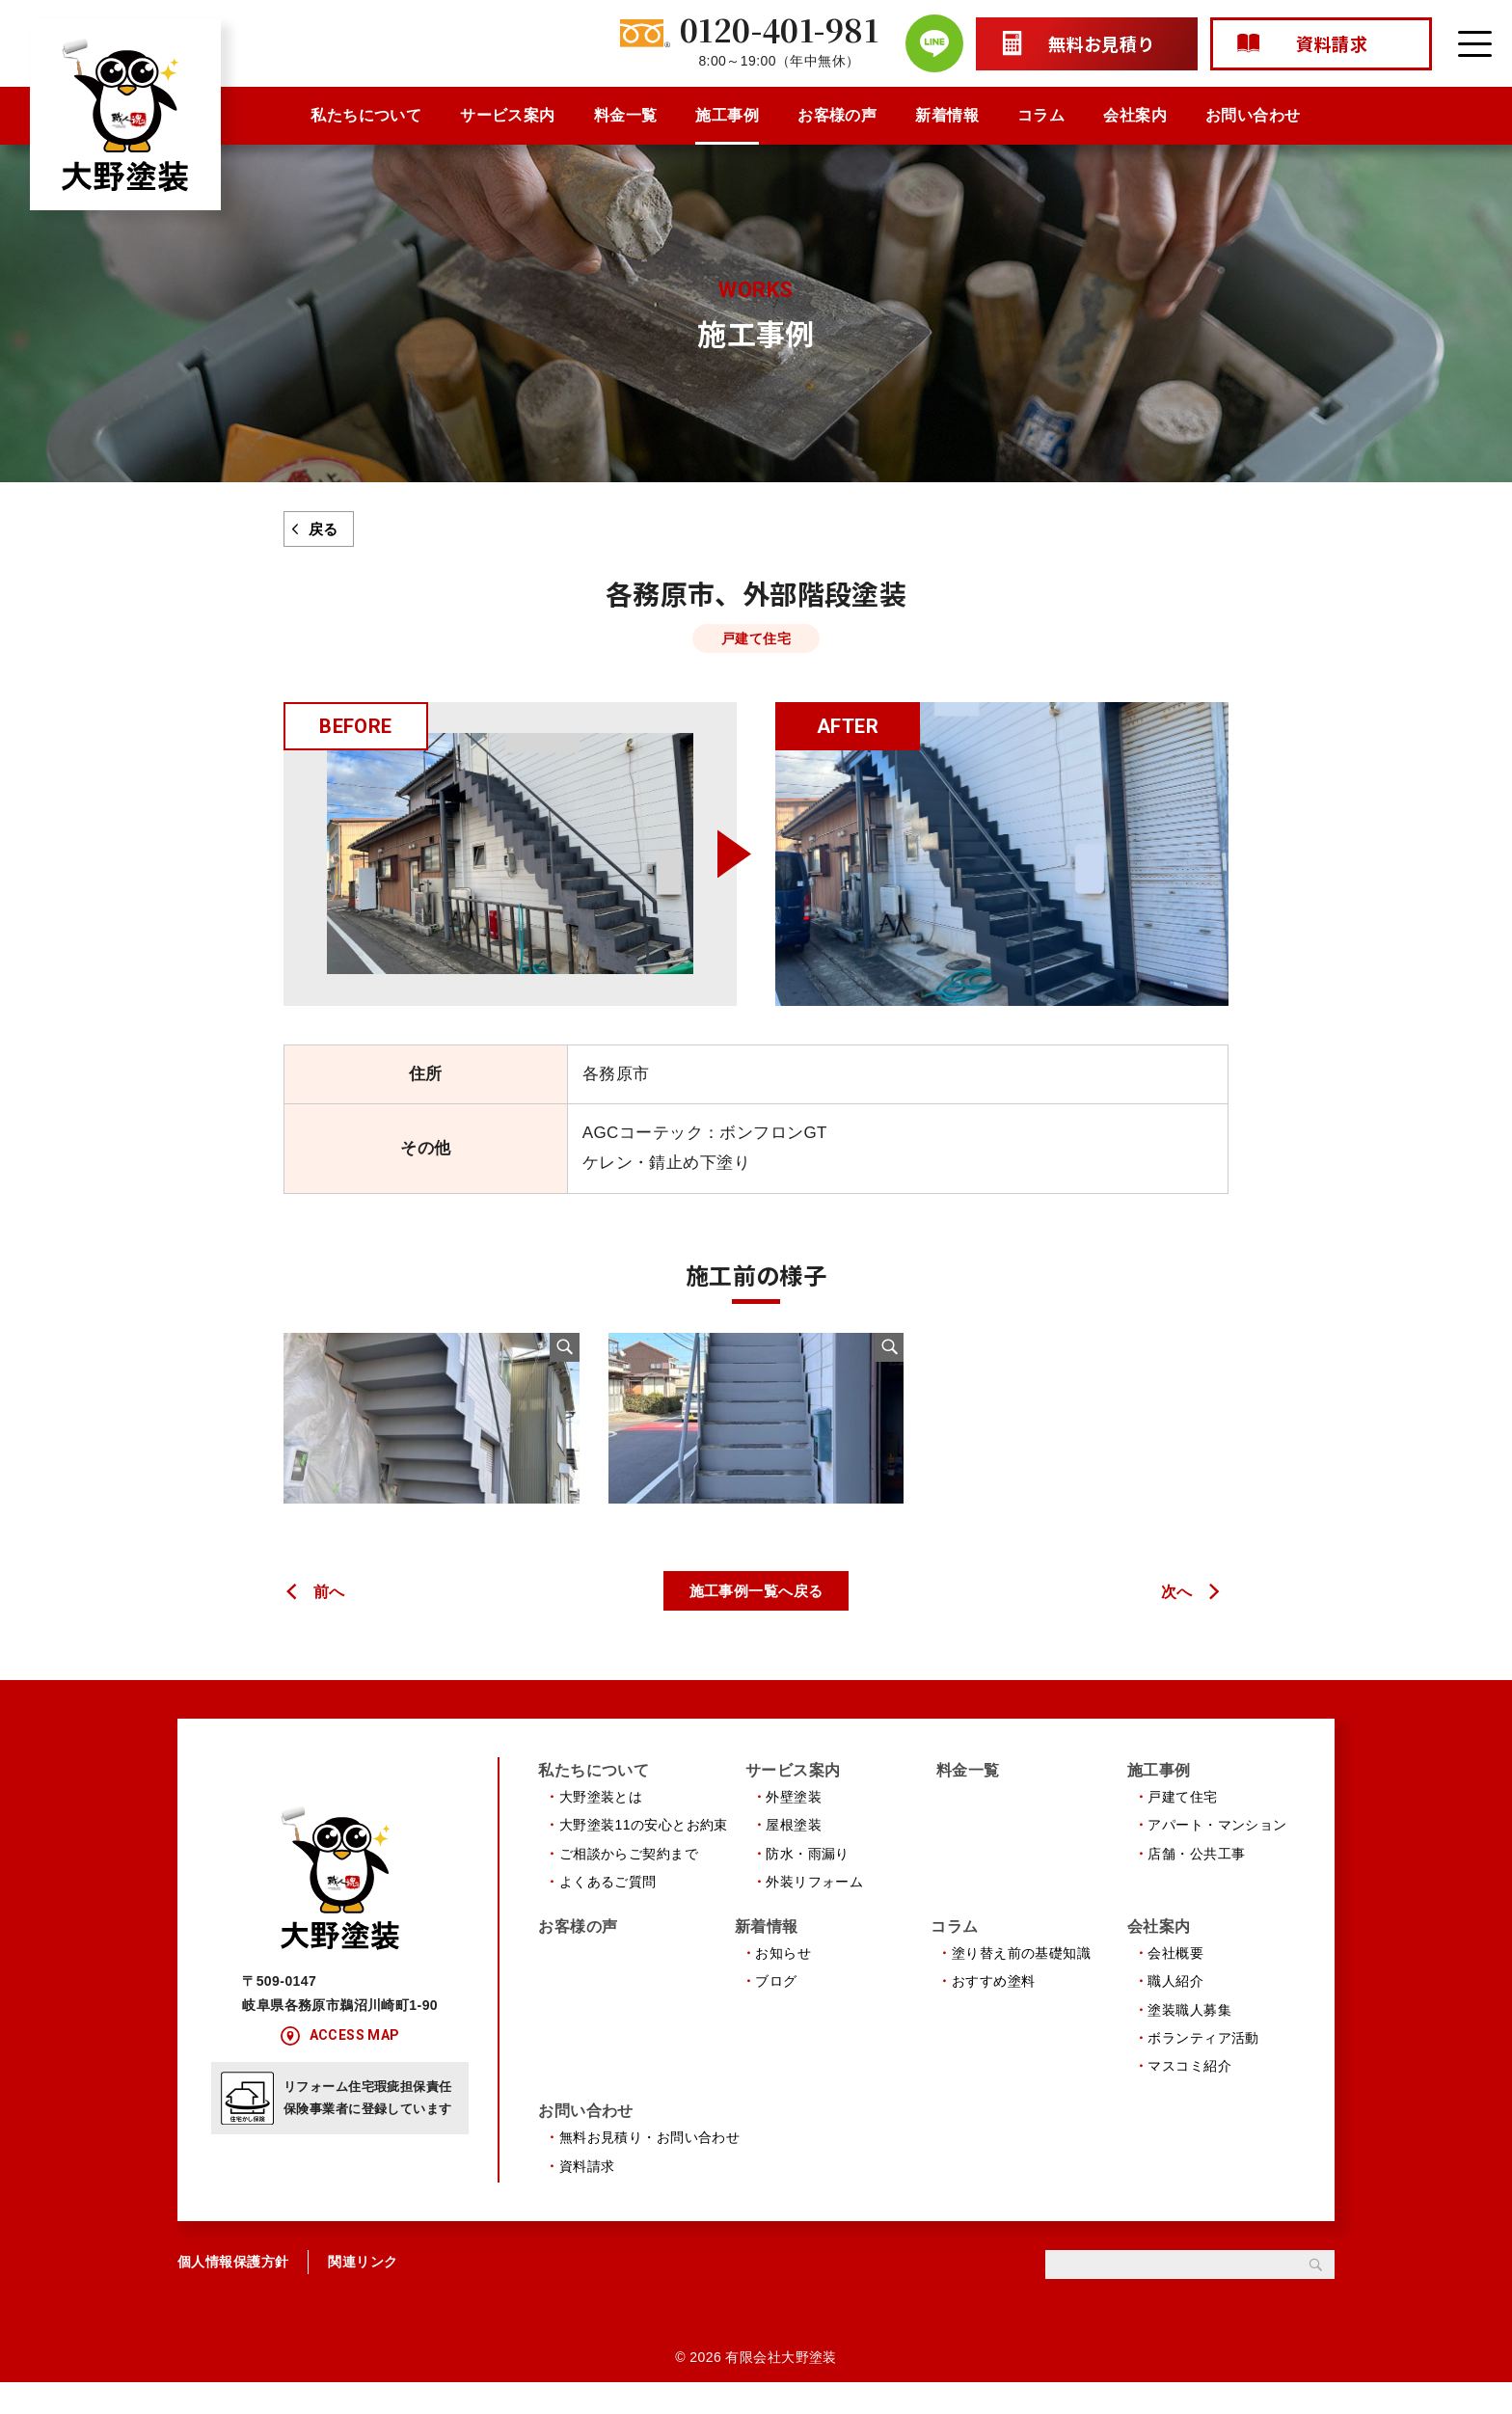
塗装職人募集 (1189, 2040)
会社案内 (1135, 115)
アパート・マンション (1217, 1852)
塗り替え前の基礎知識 (1021, 1983)
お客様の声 (837, 115)
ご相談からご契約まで (628, 1881)
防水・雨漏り (808, 1881)
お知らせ (783, 1983)
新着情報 (947, 115)
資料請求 (587, 2198)
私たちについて (365, 115)
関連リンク (362, 2294)
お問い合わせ (1253, 115)
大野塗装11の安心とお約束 (643, 1852)
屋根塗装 (794, 1852)
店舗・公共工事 (1196, 1881)
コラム (1041, 115)
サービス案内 (507, 115)
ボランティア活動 (1203, 2067)
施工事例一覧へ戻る (756, 1618)
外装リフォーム (814, 1909)
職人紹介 (1175, 2012)
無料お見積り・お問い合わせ (650, 2170)
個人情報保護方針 (232, 2294)
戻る (323, 529)
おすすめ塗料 (994, 2012)
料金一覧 (626, 115)
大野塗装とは (601, 1824)
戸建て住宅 (1182, 1824)
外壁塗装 (794, 1824)
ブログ (775, 2012)
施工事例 (727, 115)
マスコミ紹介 (1189, 2096)
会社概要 (1175, 1983)
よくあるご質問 (608, 1909)
